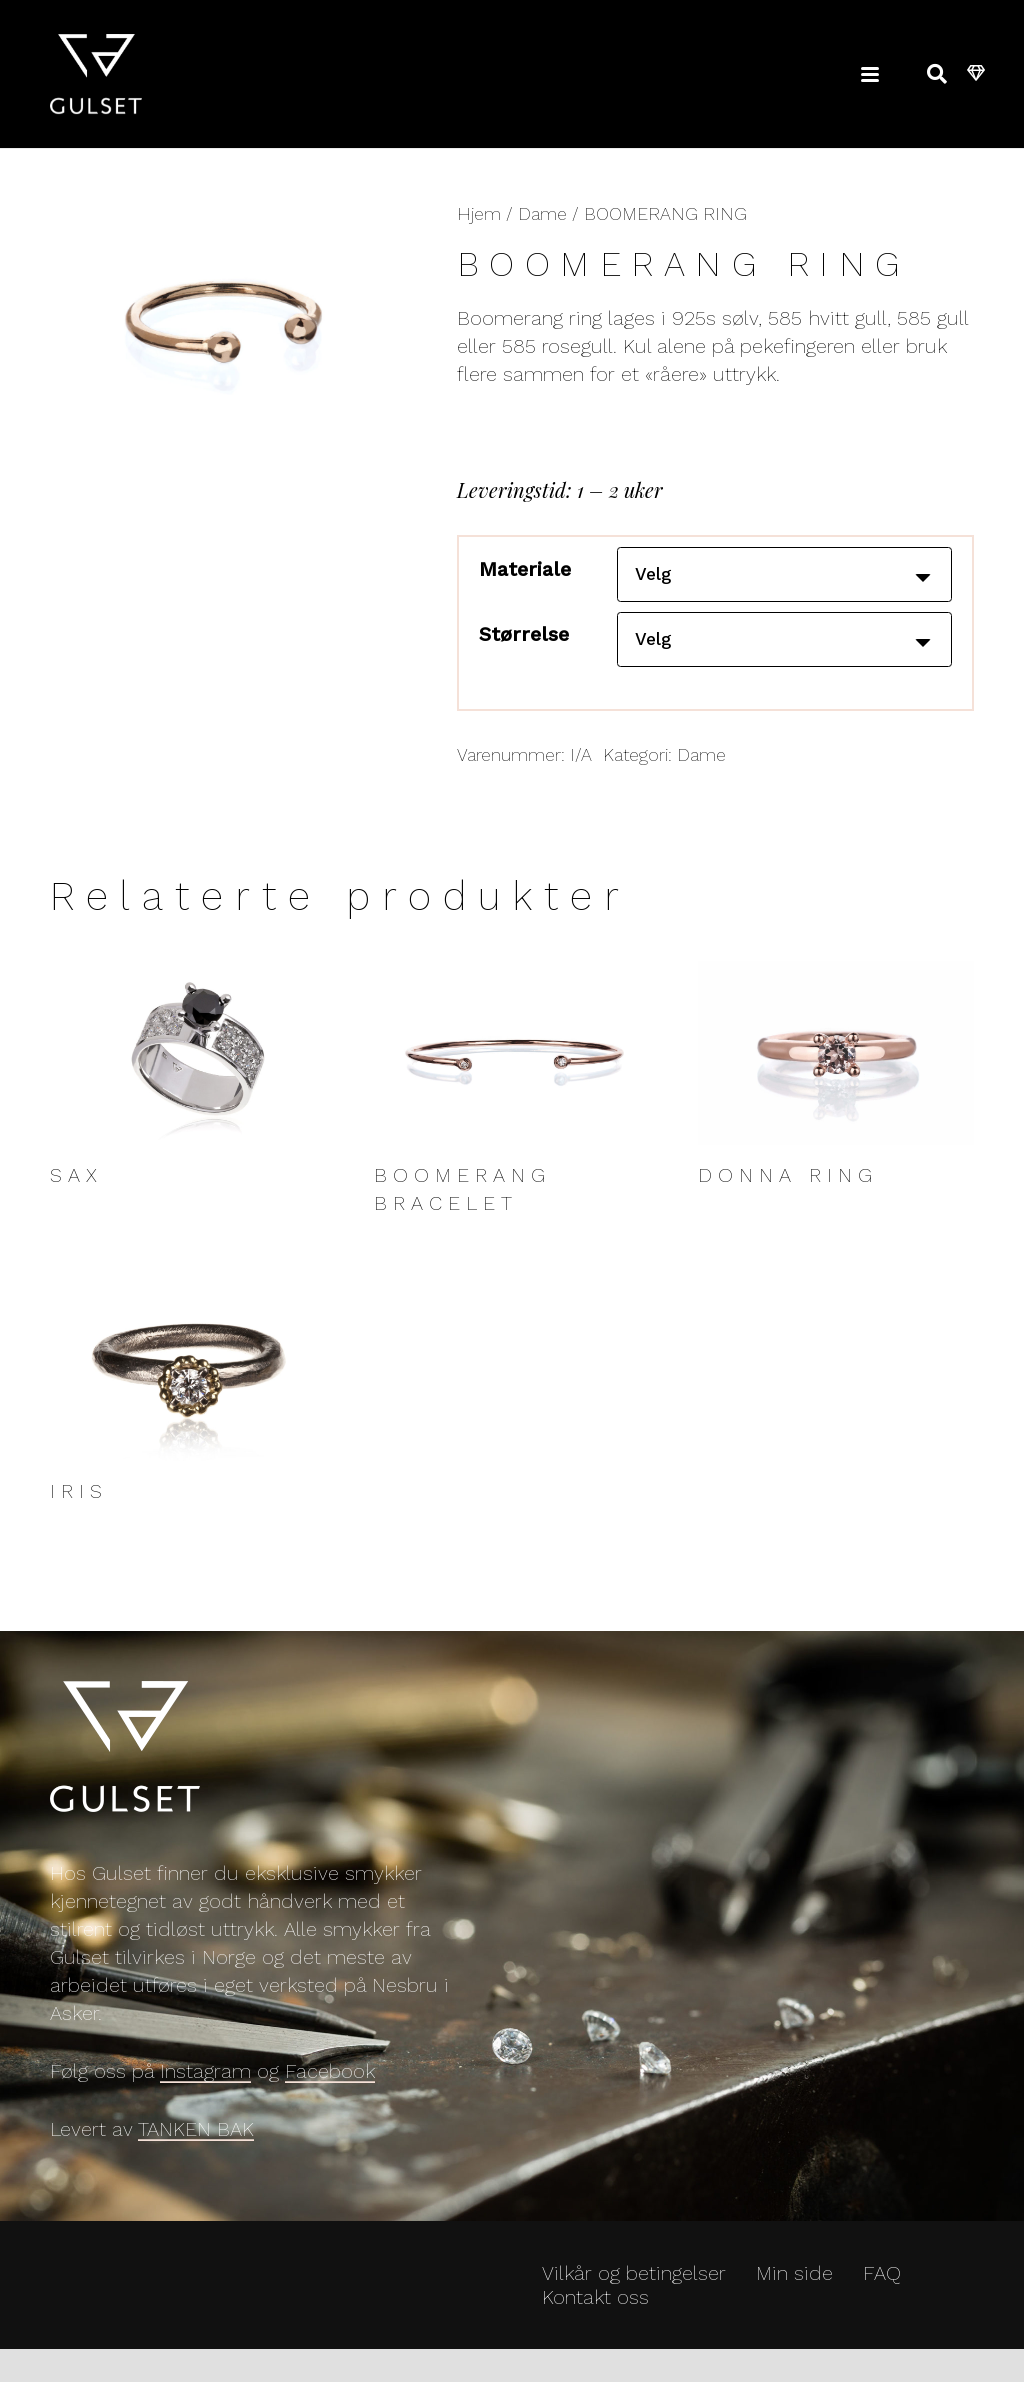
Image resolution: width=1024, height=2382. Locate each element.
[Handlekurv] (976, 75)
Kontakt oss (595, 2311)
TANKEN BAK (196, 2143)
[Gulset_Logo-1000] (96, 75)
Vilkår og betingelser (634, 2287)
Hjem (479, 213)
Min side (794, 2287)
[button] (870, 75)
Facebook (330, 2085)
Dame (542, 213)
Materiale (525, 569)
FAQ (882, 2287)
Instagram (205, 2085)
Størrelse (524, 641)
